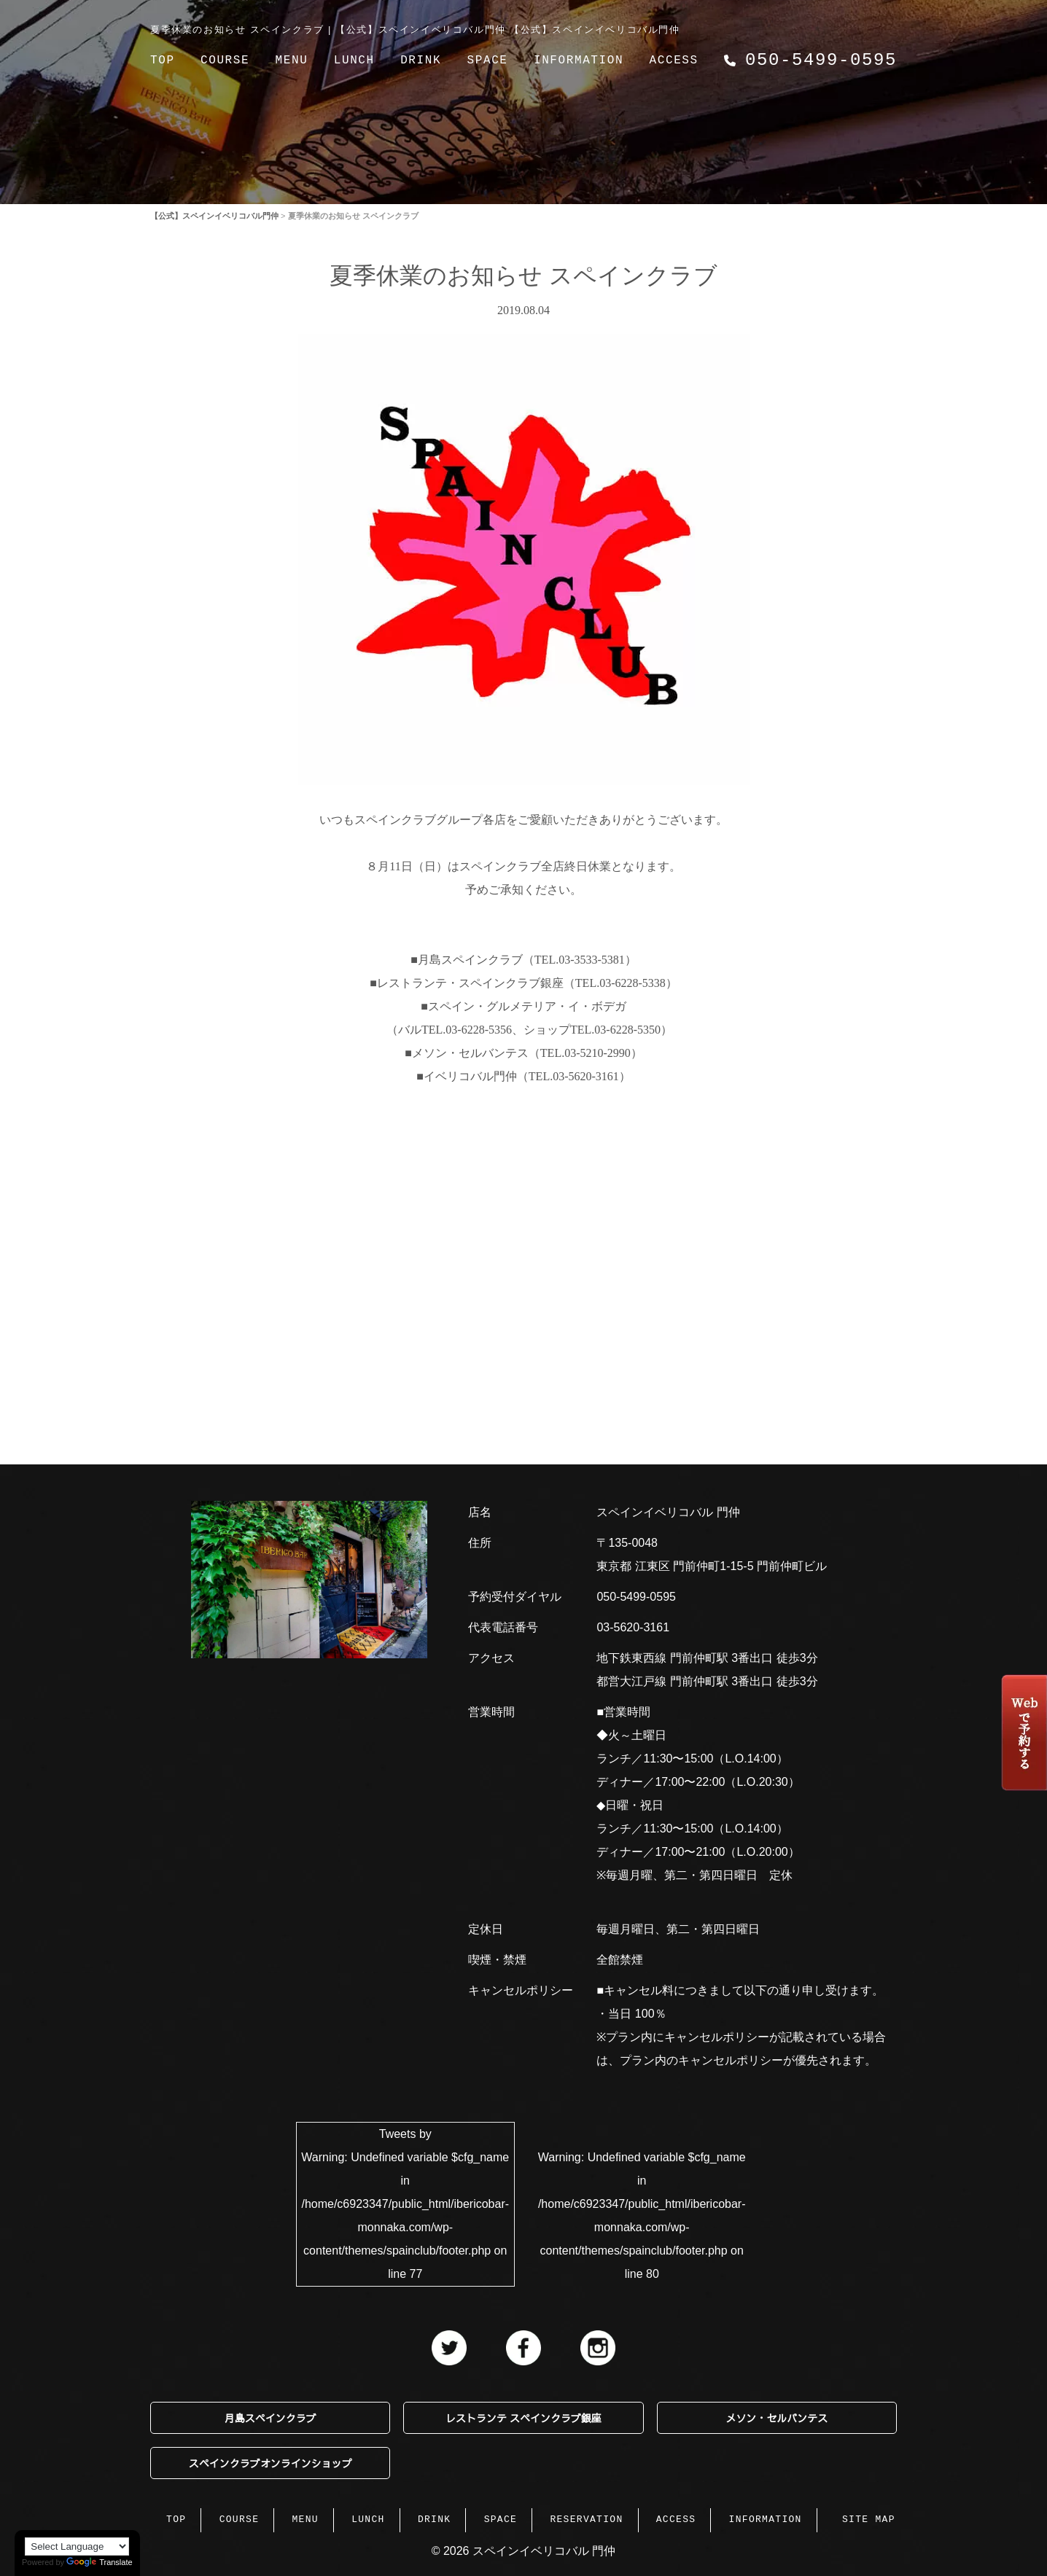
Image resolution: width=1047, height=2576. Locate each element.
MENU (292, 60)
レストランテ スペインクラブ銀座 (523, 2418)
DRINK (420, 60)
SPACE (487, 60)
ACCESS (674, 60)
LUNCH (354, 60)
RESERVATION (586, 2518)
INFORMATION (578, 60)
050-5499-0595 (636, 1597)
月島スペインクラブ (270, 2418)
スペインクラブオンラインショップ (270, 2463)
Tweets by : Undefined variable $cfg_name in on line (405, 2204)
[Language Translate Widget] (77, 2546)
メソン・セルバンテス (776, 2418)
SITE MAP (868, 2518)
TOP (162, 60)
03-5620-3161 (632, 1627)
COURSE (225, 60)
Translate (99, 2562)
